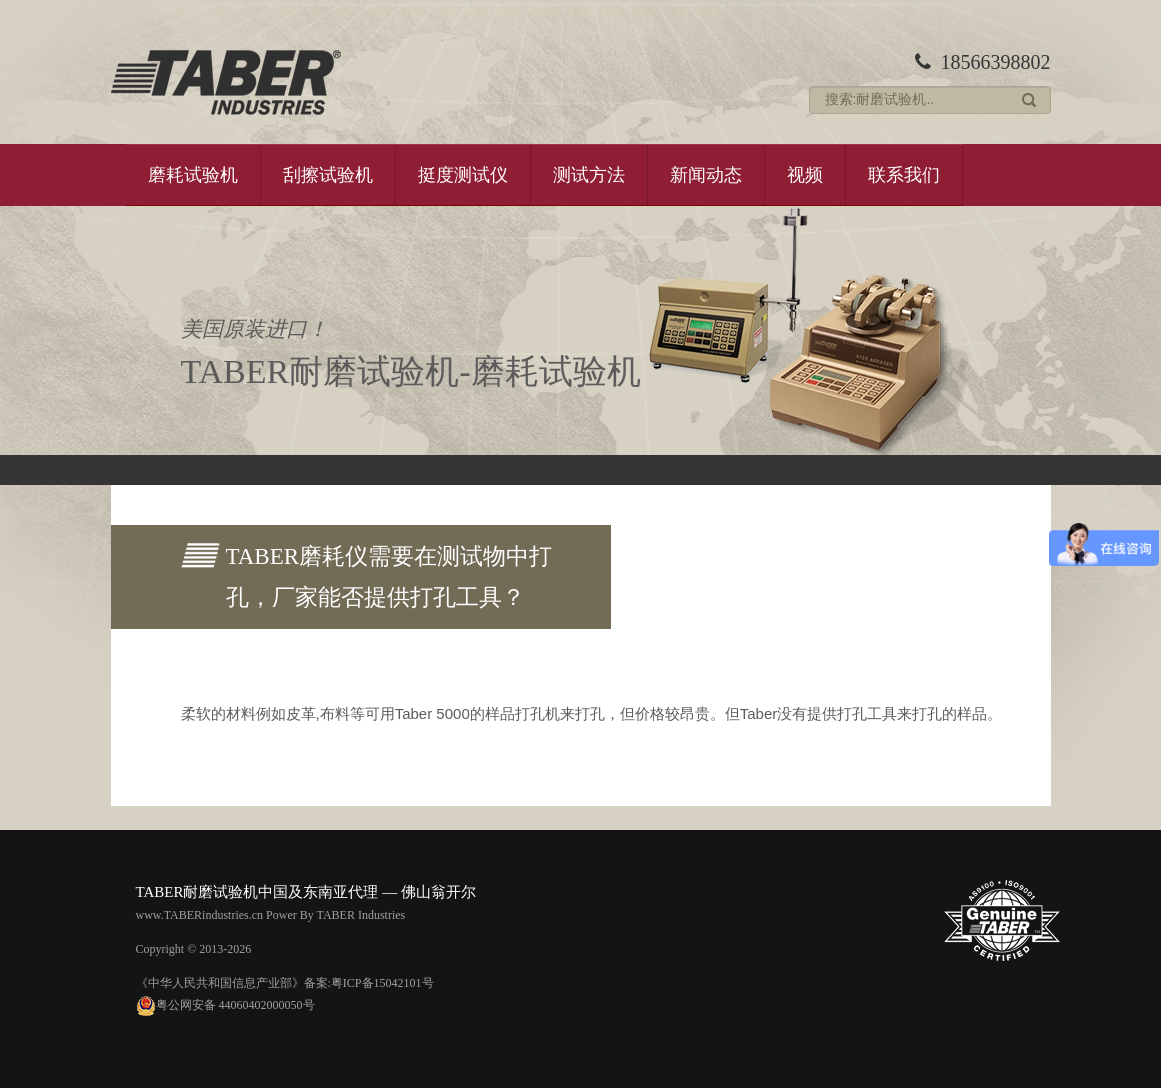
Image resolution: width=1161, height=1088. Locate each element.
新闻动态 (706, 175)
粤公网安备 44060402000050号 (225, 1005)
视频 (805, 175)
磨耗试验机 (193, 175)
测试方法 (589, 175)
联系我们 (904, 175)
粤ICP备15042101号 (382, 983)
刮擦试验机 (328, 175)
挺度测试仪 (463, 175)
